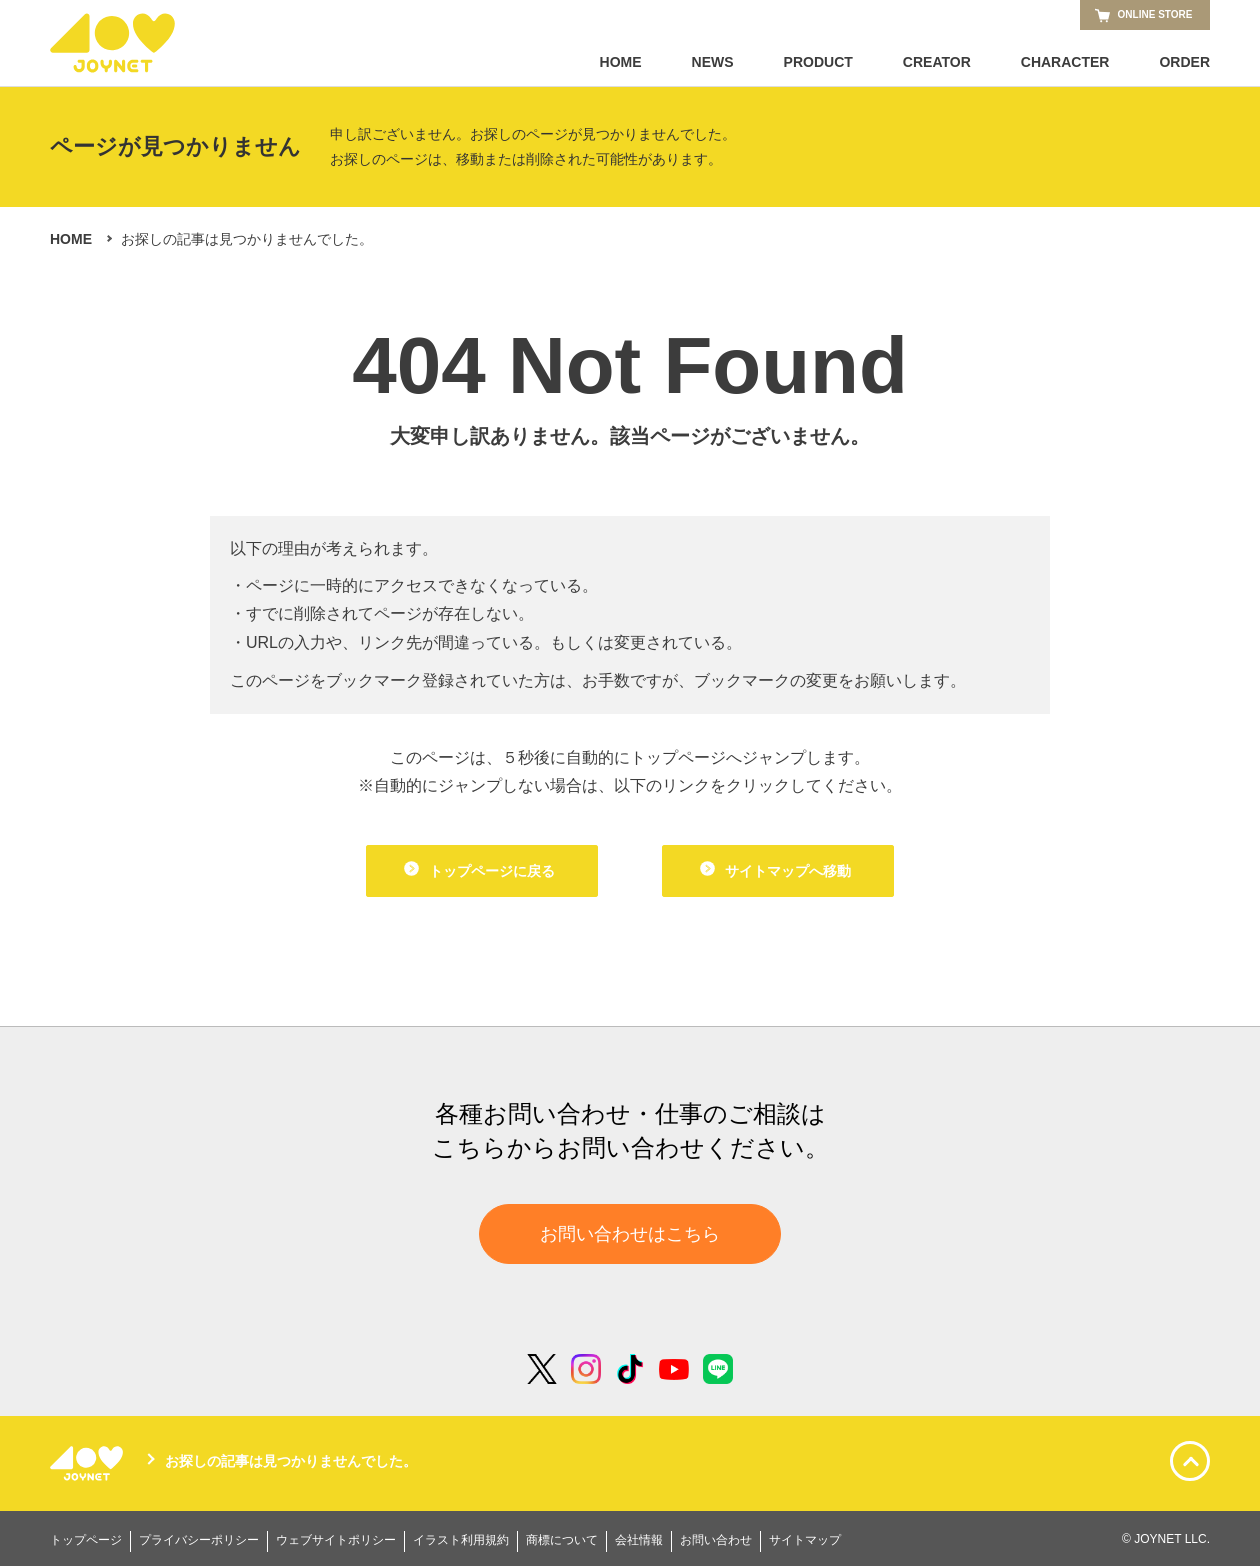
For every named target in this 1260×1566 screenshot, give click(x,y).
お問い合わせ (716, 1540)
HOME (621, 62)
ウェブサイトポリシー (336, 1540)
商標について (562, 1540)
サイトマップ (805, 1540)
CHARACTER (1065, 62)
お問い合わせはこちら (630, 1234)
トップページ (86, 1540)
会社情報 (639, 1540)
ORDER (1184, 62)
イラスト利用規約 (461, 1540)
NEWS (713, 62)
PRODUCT (818, 62)
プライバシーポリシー (199, 1540)
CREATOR (937, 62)
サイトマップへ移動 (775, 870)
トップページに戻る (479, 870)
